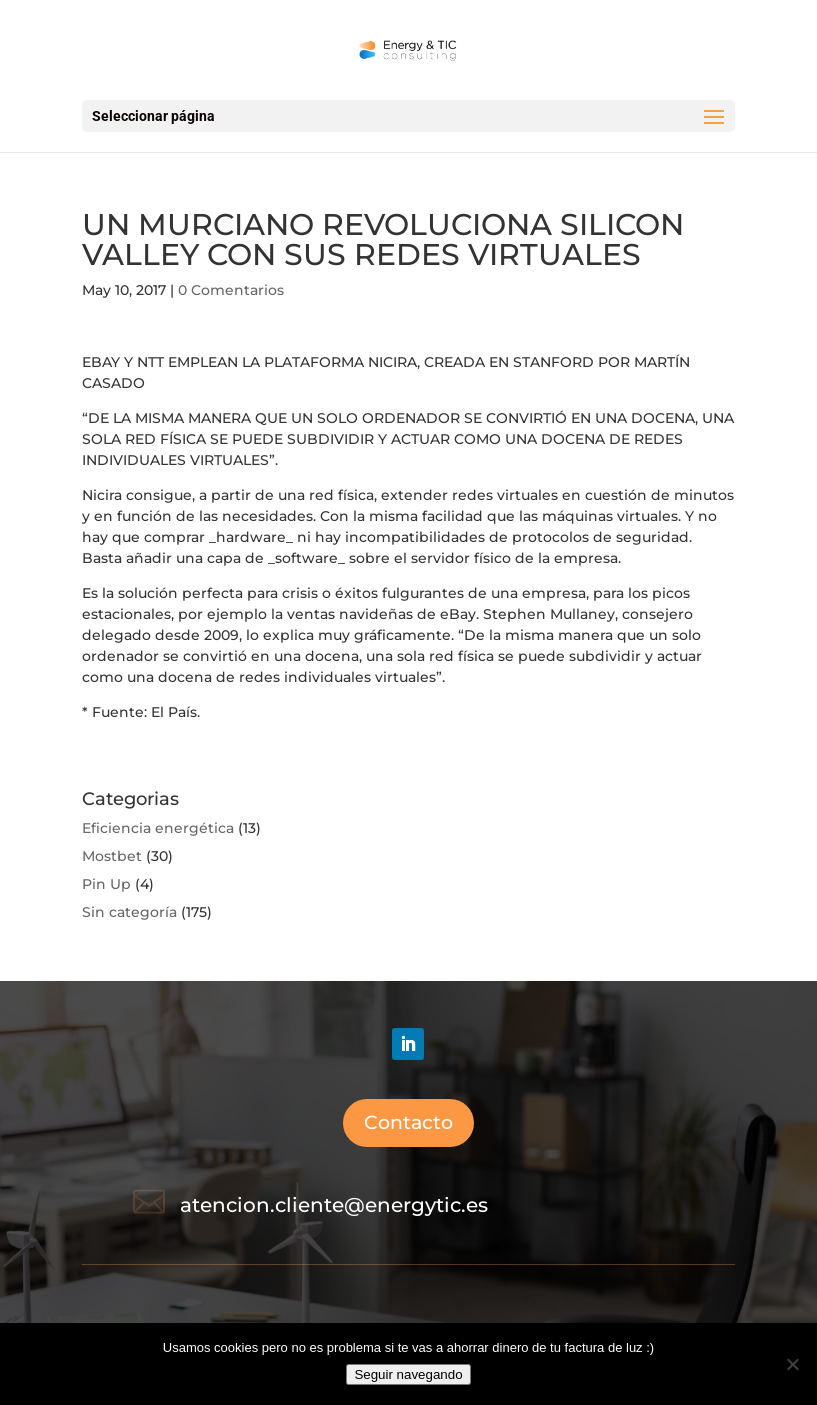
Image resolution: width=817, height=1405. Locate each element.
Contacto (408, 1122)
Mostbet (112, 856)
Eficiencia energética (158, 828)
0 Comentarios (231, 290)
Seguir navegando (408, 1374)
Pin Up (106, 884)
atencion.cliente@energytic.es (334, 1205)
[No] (792, 1364)
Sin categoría (129, 912)
